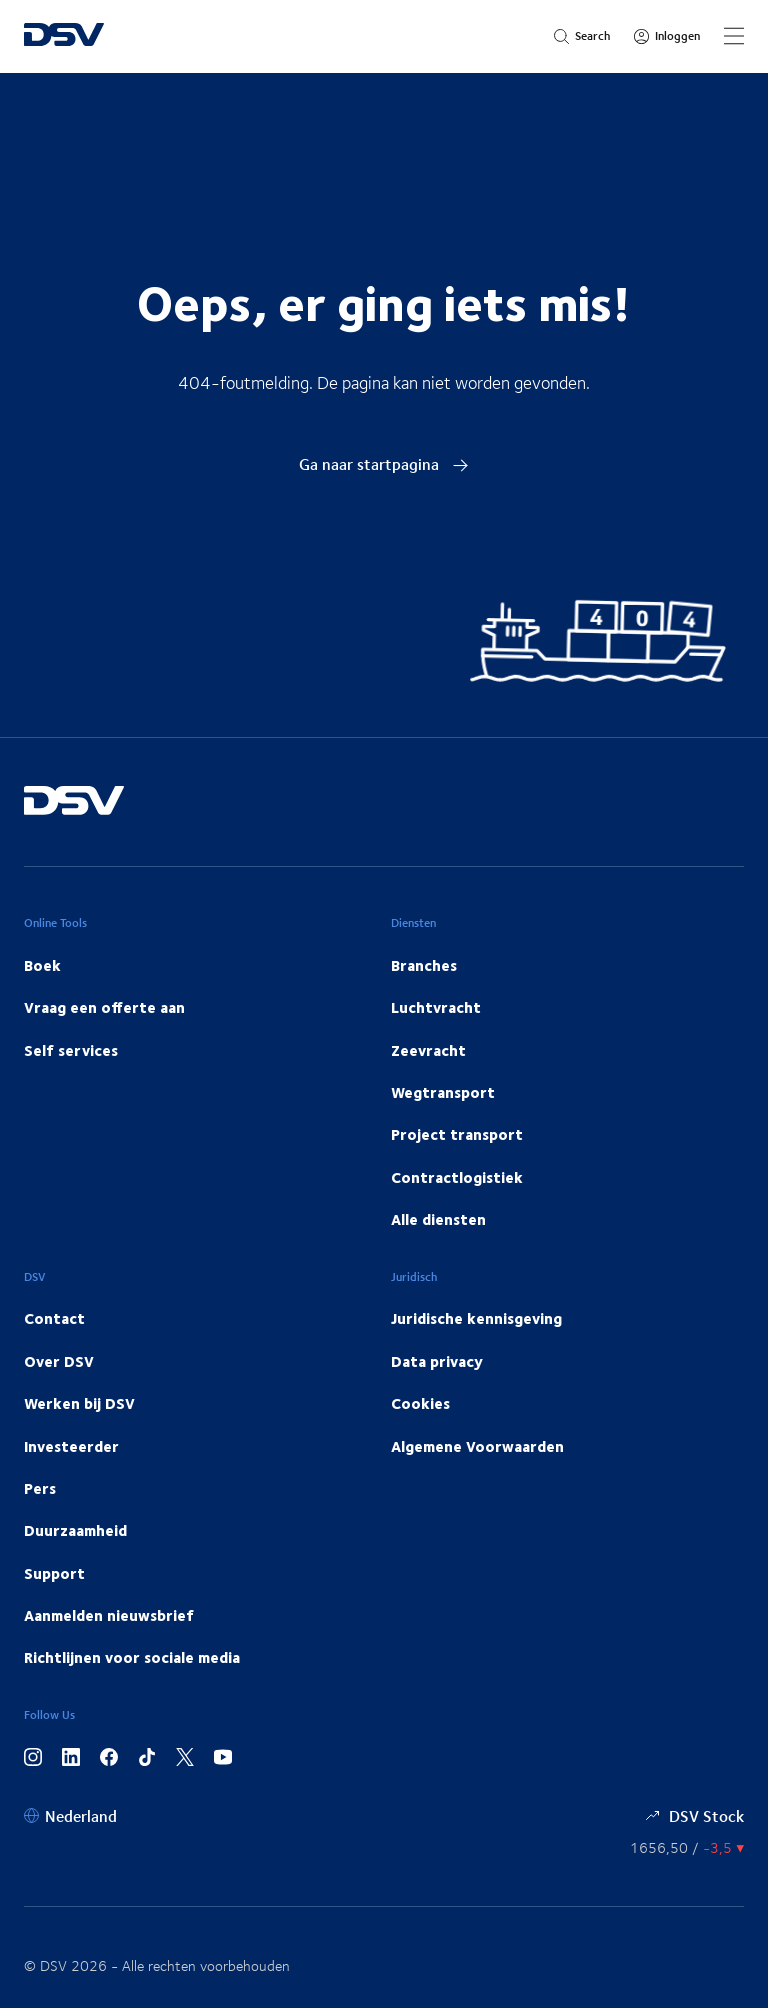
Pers (40, 1488)
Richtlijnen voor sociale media (132, 1657)
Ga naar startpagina (384, 463)
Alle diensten (438, 1219)
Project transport (457, 1134)
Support (54, 1573)
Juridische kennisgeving (476, 1318)
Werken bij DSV (79, 1403)
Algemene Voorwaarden (477, 1446)
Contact (54, 1318)
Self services (71, 1050)
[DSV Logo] (64, 36)
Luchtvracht (436, 1007)
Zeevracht (428, 1050)
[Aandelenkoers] (687, 1847)
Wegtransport (443, 1092)
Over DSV (59, 1361)
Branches (424, 965)
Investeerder (71, 1446)
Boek (42, 965)
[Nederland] (70, 1815)
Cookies (420, 1403)
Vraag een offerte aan (104, 1007)
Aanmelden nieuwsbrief (109, 1615)
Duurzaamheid (75, 1530)
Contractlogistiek (457, 1177)
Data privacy (437, 1361)
